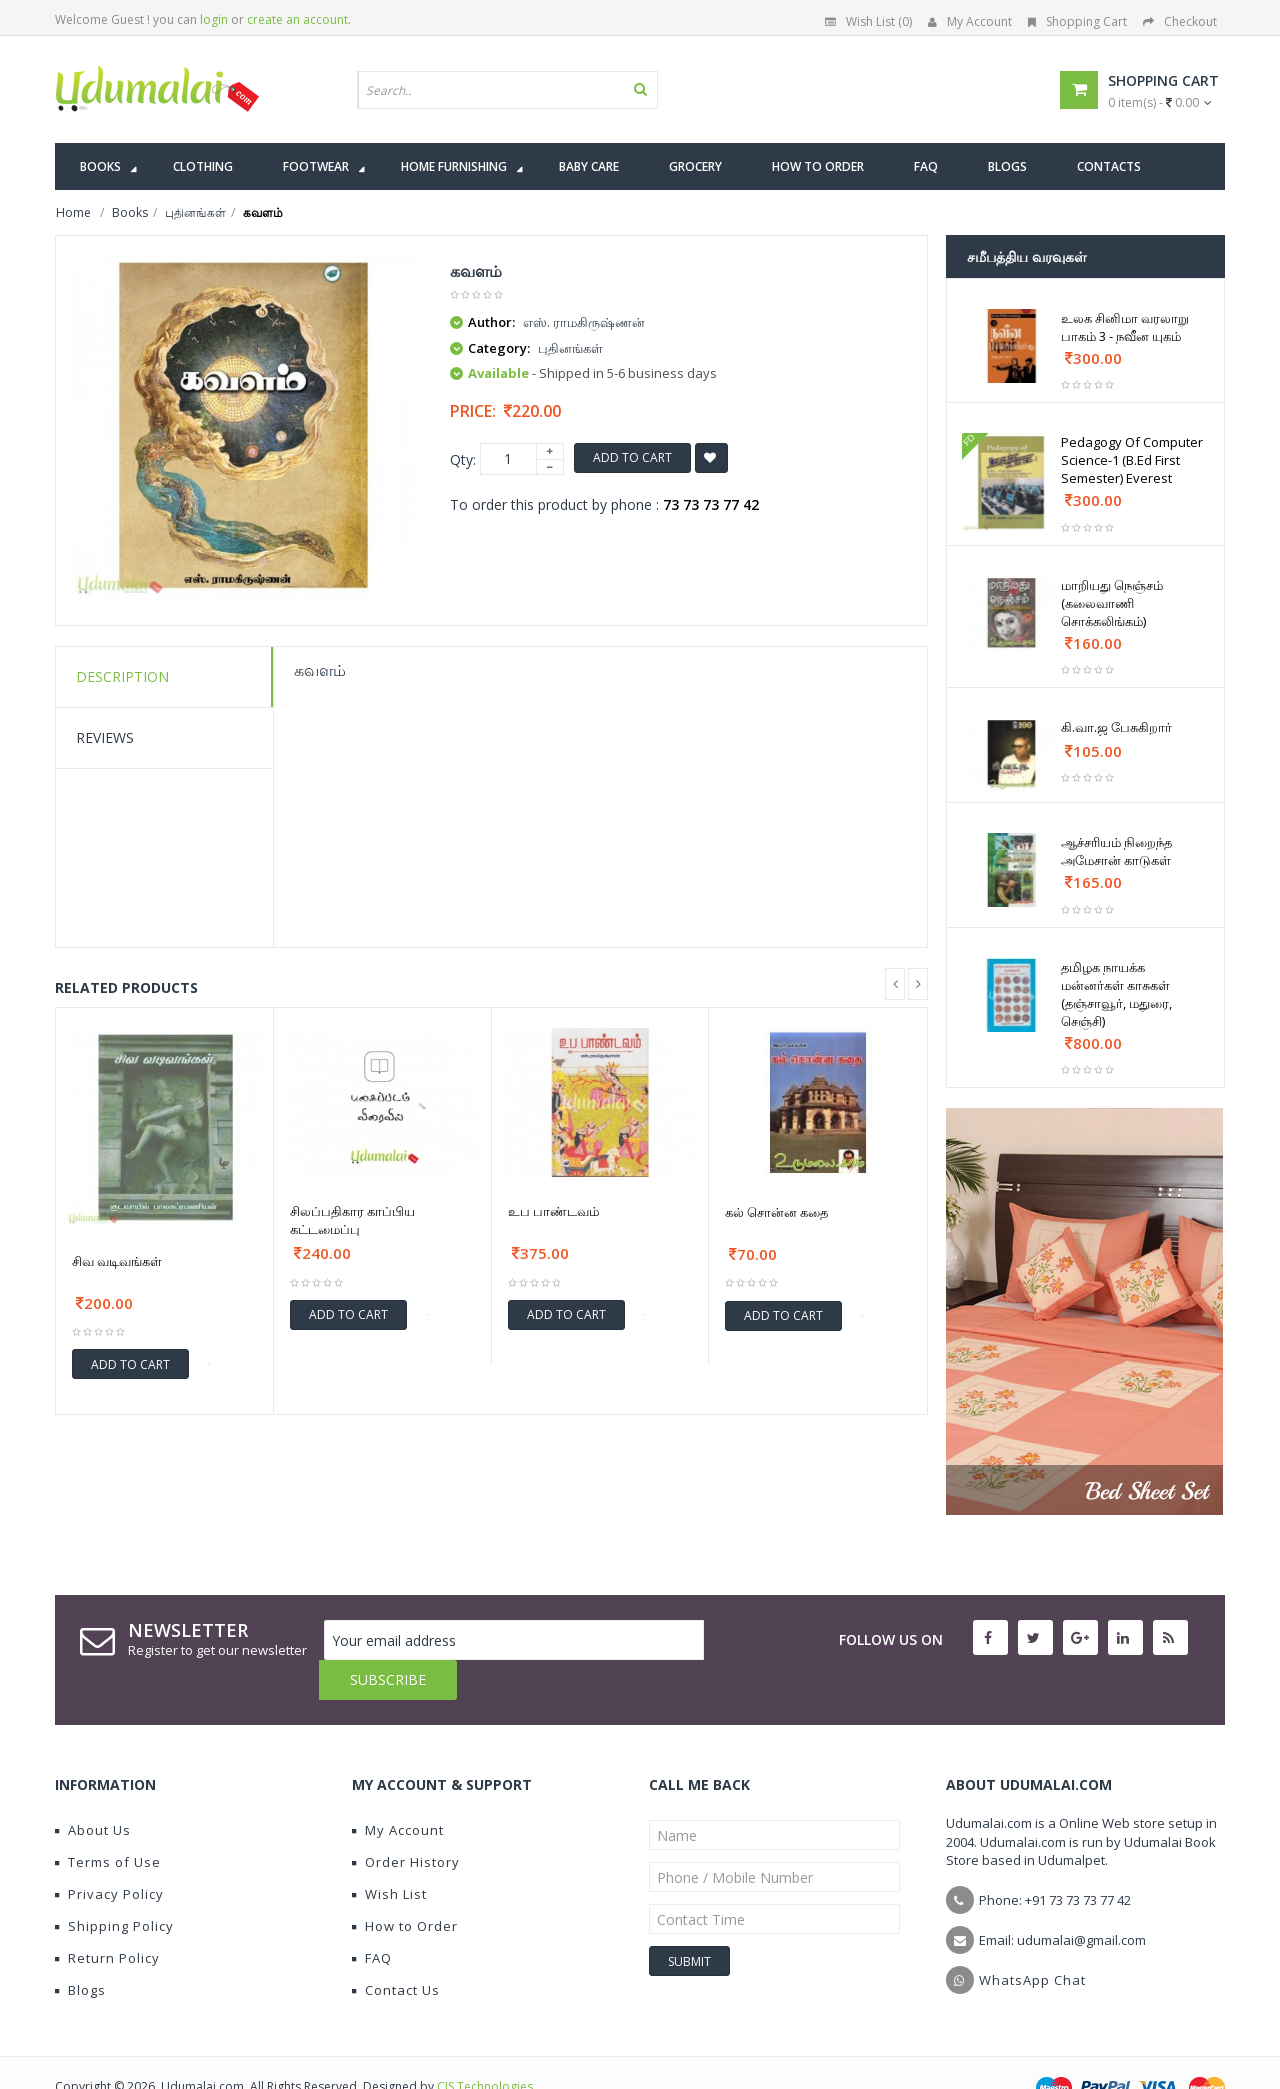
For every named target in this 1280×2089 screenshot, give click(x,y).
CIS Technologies (485, 2046)
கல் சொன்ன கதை (776, 1212)
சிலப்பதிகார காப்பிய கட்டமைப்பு (352, 1220)
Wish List (389, 1854)
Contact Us (396, 1950)
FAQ (372, 1918)
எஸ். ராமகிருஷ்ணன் (584, 322)
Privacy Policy (109, 1854)
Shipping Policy (114, 1886)
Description (122, 676)
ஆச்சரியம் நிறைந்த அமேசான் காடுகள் (1116, 851)
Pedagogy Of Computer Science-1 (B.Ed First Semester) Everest (1132, 460)
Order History (406, 1822)
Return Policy (107, 1918)
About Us (93, 1790)
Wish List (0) (868, 21)
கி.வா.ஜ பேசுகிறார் (1116, 727)
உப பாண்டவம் (553, 1211)
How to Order (405, 1886)
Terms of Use (108, 1822)
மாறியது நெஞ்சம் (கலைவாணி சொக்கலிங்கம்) (1112, 603)
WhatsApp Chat (1032, 1940)
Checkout (1180, 21)
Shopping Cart (1077, 21)
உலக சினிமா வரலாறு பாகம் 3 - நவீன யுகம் (1125, 327)
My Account (970, 21)
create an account (297, 19)
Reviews (105, 737)
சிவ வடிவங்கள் (117, 1261)
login (214, 19)
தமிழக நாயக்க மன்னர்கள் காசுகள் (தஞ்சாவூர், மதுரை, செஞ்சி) (1116, 994)
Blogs (80, 1950)
